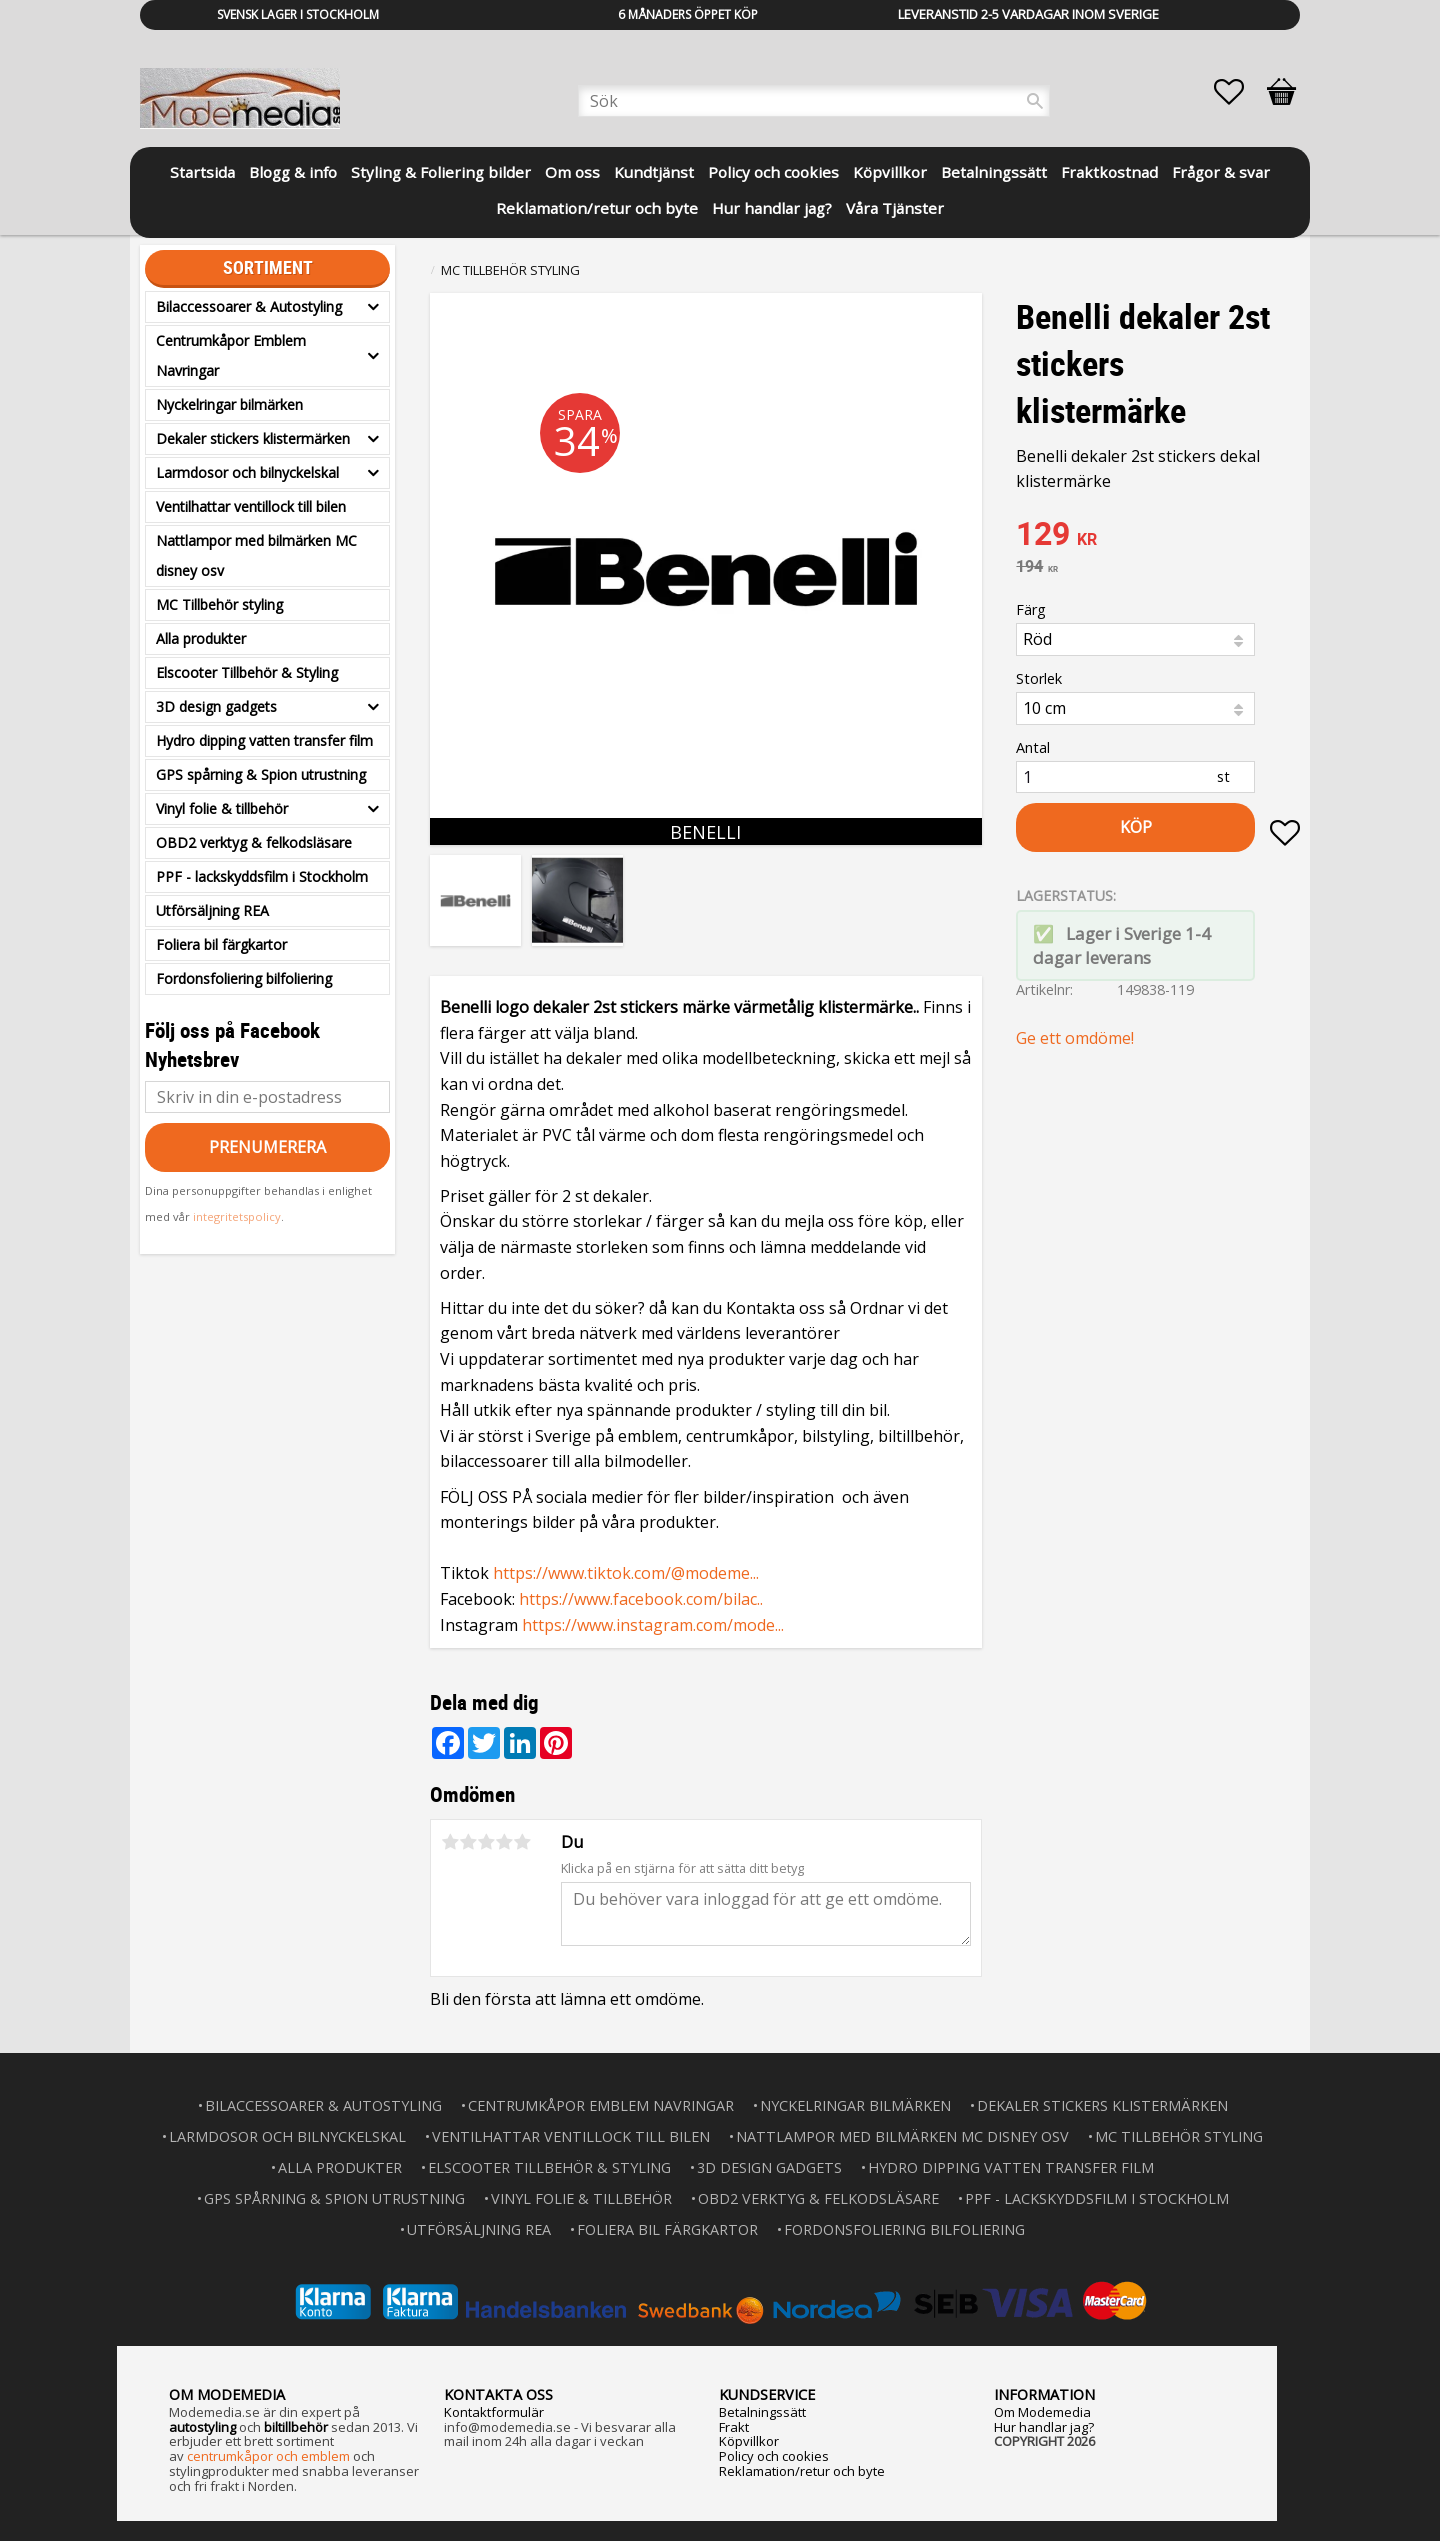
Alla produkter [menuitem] (201, 638)
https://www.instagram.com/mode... (653, 1625)
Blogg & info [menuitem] (293, 172)
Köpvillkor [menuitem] (890, 172)
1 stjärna (450, 1842)
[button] (1239, 92)
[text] (1158, 536)
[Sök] (1035, 101)
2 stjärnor (468, 1842)
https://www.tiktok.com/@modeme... (626, 1573)
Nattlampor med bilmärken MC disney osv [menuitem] (256, 555)
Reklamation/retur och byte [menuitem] (597, 208)
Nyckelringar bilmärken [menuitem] (229, 404)
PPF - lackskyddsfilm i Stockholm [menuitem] (262, 876)
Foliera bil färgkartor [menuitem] (221, 944)
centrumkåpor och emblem (268, 2456)
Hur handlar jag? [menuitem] (772, 208)
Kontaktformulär (494, 2412)
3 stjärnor (486, 1842)
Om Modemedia (1042, 2412)
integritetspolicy (237, 1216)
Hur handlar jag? (1044, 2427)
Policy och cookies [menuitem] (773, 172)
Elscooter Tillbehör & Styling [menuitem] (247, 672)
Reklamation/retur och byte (802, 2471)
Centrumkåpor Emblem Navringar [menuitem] (231, 355)
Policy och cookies (774, 2456)
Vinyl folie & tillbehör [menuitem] (222, 808)
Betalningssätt (762, 2412)
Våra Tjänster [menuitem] (895, 208)
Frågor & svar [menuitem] (1221, 172)
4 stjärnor (504, 1842)
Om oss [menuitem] (572, 172)
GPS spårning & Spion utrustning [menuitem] (261, 774)
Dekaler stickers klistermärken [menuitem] (253, 438)
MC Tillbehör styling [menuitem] (219, 604)
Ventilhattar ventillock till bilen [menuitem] (251, 506)
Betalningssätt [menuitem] (994, 172)
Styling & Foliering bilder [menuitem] (441, 172)
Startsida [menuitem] (202, 172)
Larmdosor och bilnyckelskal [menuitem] (247, 472)
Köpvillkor (749, 2441)
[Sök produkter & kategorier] (814, 101)
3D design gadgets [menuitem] (216, 706)
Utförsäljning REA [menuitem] (212, 910)
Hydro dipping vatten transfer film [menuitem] (264, 740)
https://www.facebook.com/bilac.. (641, 1599)
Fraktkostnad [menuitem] (1109, 172)
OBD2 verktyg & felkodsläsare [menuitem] (254, 842)
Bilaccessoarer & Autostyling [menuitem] (249, 306)
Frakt (734, 2427)
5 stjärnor (522, 1842)
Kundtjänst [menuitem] (654, 172)
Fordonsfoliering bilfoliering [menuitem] (244, 978)
